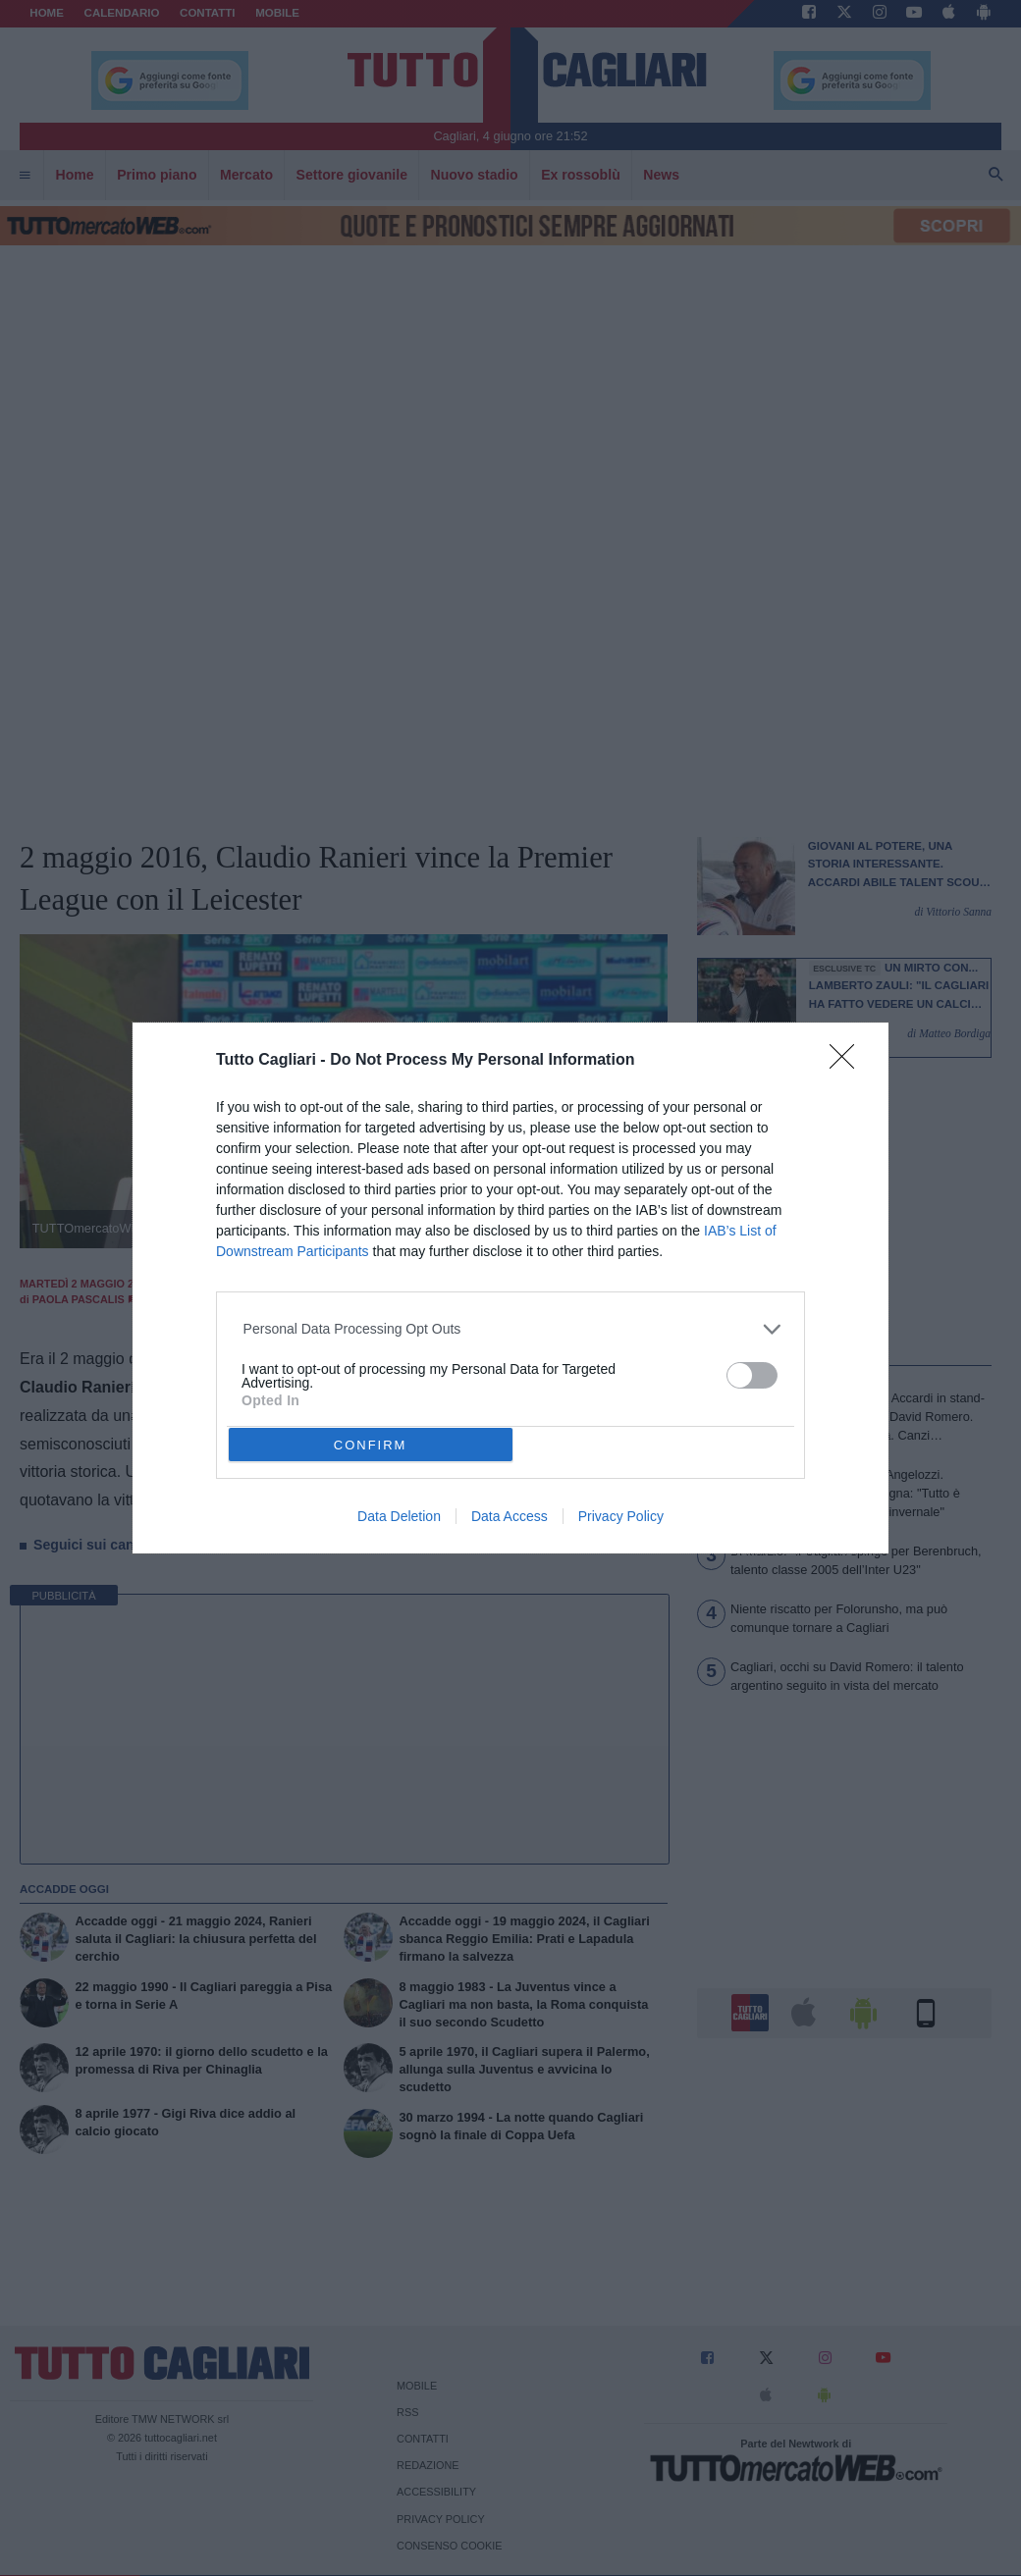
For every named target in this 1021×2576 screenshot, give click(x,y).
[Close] (848, 1062)
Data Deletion (399, 1516)
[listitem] (511, 1329)
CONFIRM (370, 1445)
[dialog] (510, 1288)
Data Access (509, 1516)
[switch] (752, 1375)
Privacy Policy (621, 1516)
